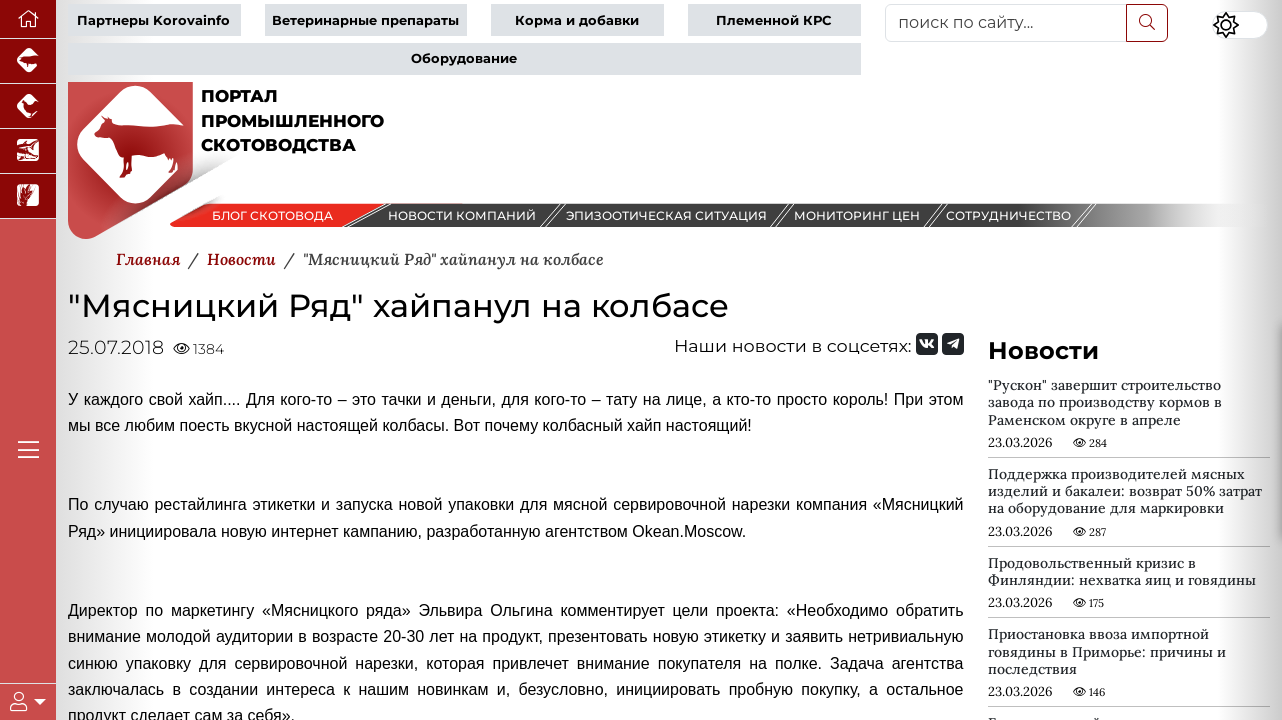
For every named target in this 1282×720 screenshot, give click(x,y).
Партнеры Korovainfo (153, 20)
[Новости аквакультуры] (28, 151)
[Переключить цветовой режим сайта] (1240, 25)
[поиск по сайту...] (1006, 23)
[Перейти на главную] (28, 19)
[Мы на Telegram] (953, 344)
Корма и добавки (577, 20)
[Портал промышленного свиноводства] (28, 61)
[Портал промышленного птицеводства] (28, 106)
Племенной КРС (773, 20)
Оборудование (464, 58)
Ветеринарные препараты (365, 20)
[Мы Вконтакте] (927, 344)
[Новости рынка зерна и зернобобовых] (28, 196)
